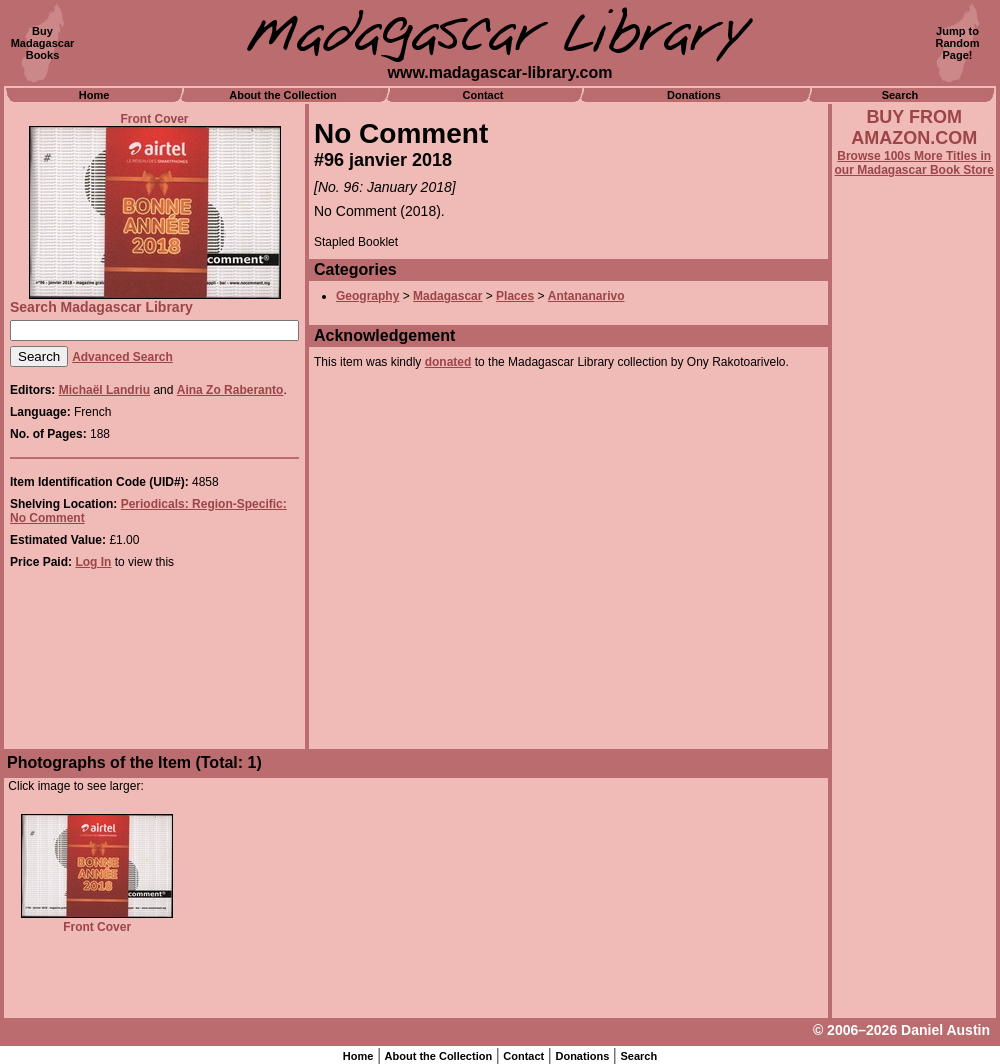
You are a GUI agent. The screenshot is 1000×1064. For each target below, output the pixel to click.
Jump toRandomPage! (958, 43)
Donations (694, 95)
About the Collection (283, 95)
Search (900, 95)
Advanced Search (122, 357)
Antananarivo (586, 296)
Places (515, 296)
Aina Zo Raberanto (230, 390)
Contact (483, 95)
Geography (367, 296)
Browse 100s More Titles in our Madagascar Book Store (914, 163)
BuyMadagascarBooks (43, 43)
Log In (93, 562)
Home (94, 95)
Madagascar (447, 296)
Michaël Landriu (104, 390)
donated (448, 362)
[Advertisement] (914, 717)
